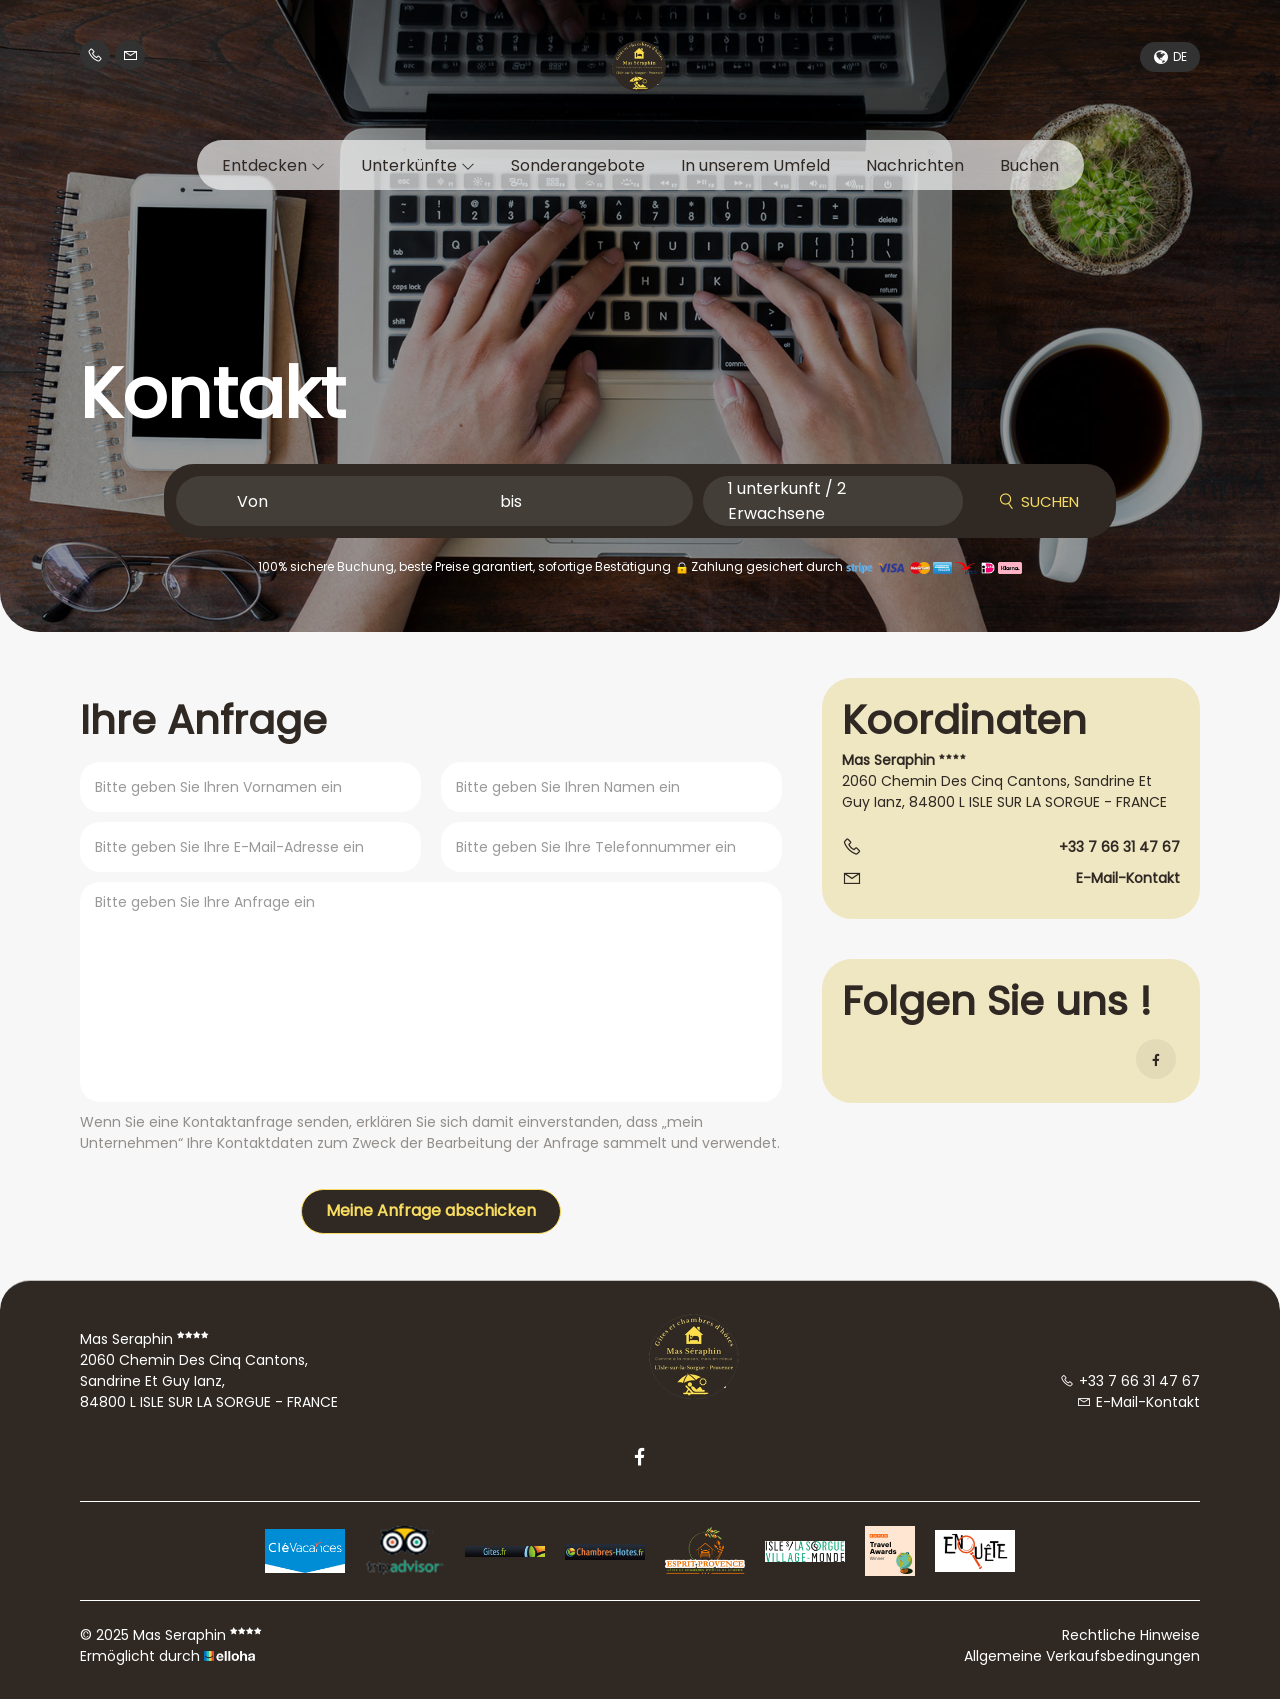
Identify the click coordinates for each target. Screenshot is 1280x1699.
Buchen (1029, 165)
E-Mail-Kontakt (1128, 878)
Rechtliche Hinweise (1131, 1635)
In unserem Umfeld (755, 165)
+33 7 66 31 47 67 (1130, 1381)
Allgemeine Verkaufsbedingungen (1082, 1656)
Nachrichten (915, 165)
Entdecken (273, 165)
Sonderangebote (578, 165)
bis (511, 501)
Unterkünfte (418, 165)
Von (252, 501)
